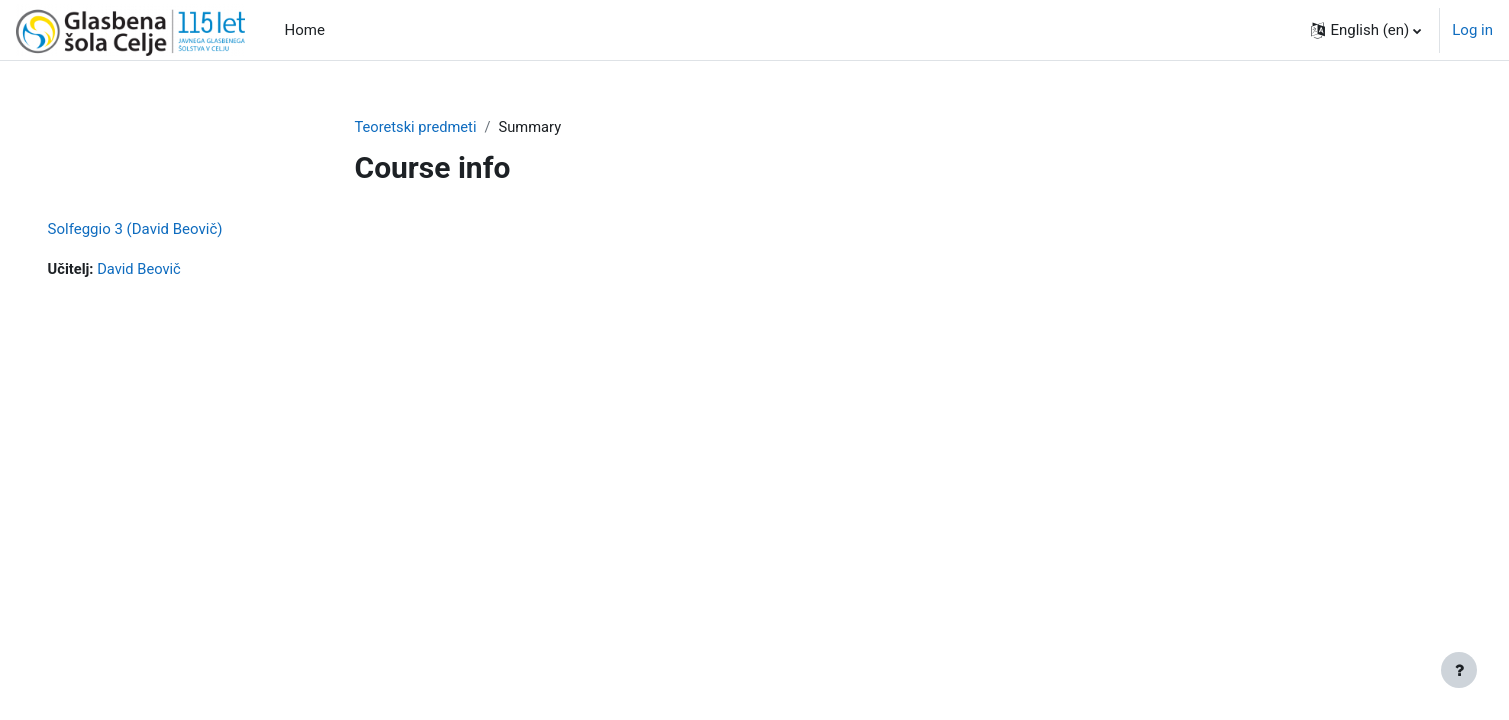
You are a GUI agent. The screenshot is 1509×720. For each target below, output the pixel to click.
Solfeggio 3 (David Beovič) (163, 230)
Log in (1472, 30)
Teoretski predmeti (417, 127)
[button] (1366, 30)
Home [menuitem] (305, 30)
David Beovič (170, 270)
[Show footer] (1459, 670)
